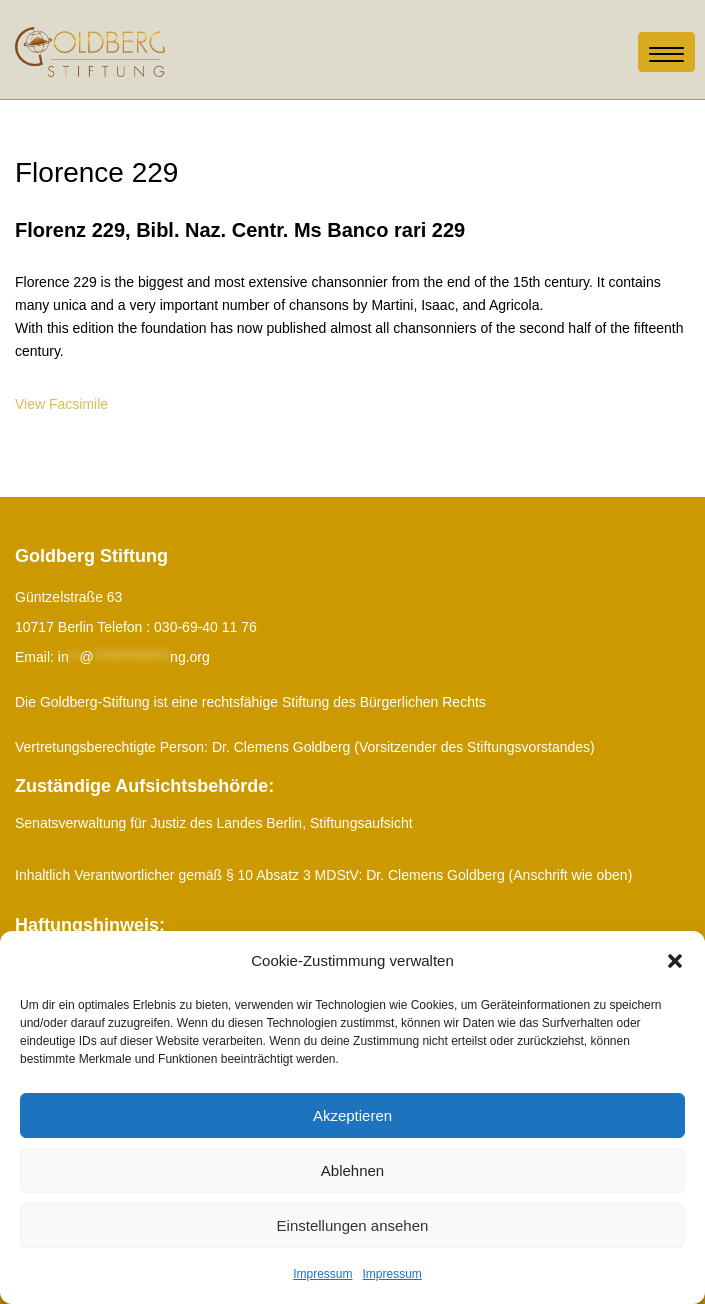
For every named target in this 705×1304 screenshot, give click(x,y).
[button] (675, 961)
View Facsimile (61, 404)
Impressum (322, 1274)
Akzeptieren (352, 1115)
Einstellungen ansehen (353, 1225)
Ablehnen (352, 1170)
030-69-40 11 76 (205, 627)
